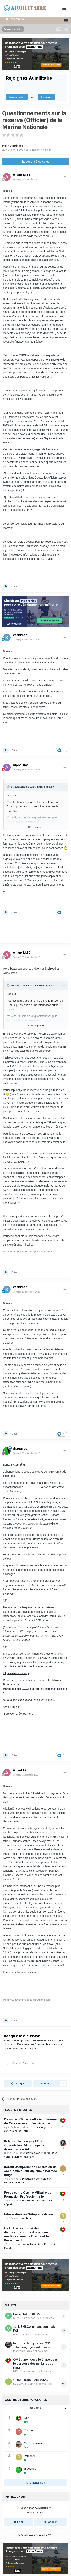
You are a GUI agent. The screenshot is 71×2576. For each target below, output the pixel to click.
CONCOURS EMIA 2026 (30, 2378)
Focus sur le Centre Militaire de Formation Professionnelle (27, 2193)
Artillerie (27, 2216)
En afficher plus (35, 2480)
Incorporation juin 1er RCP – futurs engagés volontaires (32, 2343)
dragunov (20, 1447)
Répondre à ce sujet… (22, 2061)
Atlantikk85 (15, 143)
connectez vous (47, 2042)
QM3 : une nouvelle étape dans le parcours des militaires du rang (35, 2362)
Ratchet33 (30, 2454)
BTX (15, 2369)
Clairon (28, 2428)
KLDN (16, 2316)
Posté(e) (26, 177)
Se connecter (17, 95)
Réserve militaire (42, 147)
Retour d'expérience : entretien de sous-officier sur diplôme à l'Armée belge (30, 2169)
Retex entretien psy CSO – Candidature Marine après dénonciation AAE (24, 2143)
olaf (15, 2332)
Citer (14, 584)
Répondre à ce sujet (35, 159)
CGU (51, 2533)
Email (18, 2520)
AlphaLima (21, 763)
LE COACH (19, 2381)
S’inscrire (46, 95)
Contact (40, 2533)
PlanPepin (19, 2349)
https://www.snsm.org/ (16, 1671)
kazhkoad (20, 633)
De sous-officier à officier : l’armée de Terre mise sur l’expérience (30, 2119)
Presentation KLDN (26, 2312)
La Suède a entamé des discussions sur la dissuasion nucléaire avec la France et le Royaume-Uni (26, 2232)
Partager (17, 2082)
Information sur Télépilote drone (28, 2213)
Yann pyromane (34, 2441)
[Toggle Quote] (8, 785)
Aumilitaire (15, 17)
